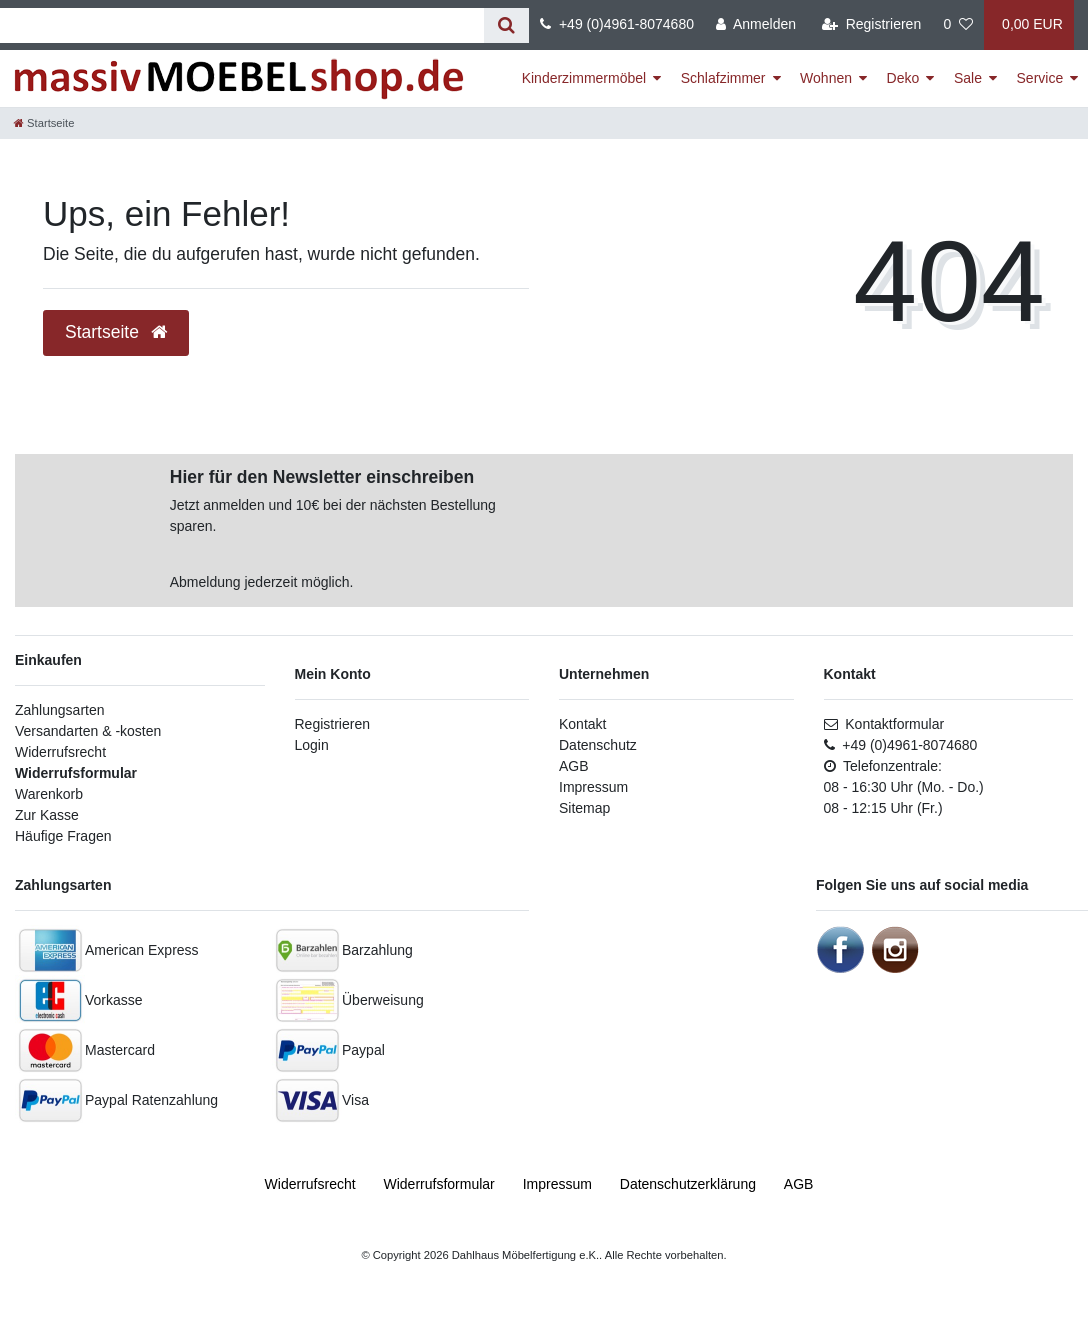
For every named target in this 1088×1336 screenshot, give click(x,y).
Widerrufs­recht (310, 1184)
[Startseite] (44, 123)
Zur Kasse (47, 815)
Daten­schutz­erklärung (688, 1184)
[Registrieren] (871, 25)
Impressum (593, 787)
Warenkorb (49, 794)
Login (312, 745)
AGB (574, 766)
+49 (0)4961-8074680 (617, 24)
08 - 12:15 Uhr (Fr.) (883, 808)
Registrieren (332, 724)
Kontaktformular (884, 724)
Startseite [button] (116, 332)
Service (1040, 78)
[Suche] (506, 25)
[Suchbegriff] (242, 25)
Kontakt (582, 724)
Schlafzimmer (723, 78)
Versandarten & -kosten (88, 731)
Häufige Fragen (63, 836)
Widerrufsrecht (60, 752)
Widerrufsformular (76, 773)
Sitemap (584, 808)
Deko (903, 78)
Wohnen (826, 78)
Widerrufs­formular (439, 1184)
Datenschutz (598, 745)
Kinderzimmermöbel (584, 78)
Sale (968, 78)
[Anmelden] (756, 25)
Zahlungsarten (60, 710)
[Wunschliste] (958, 25)
